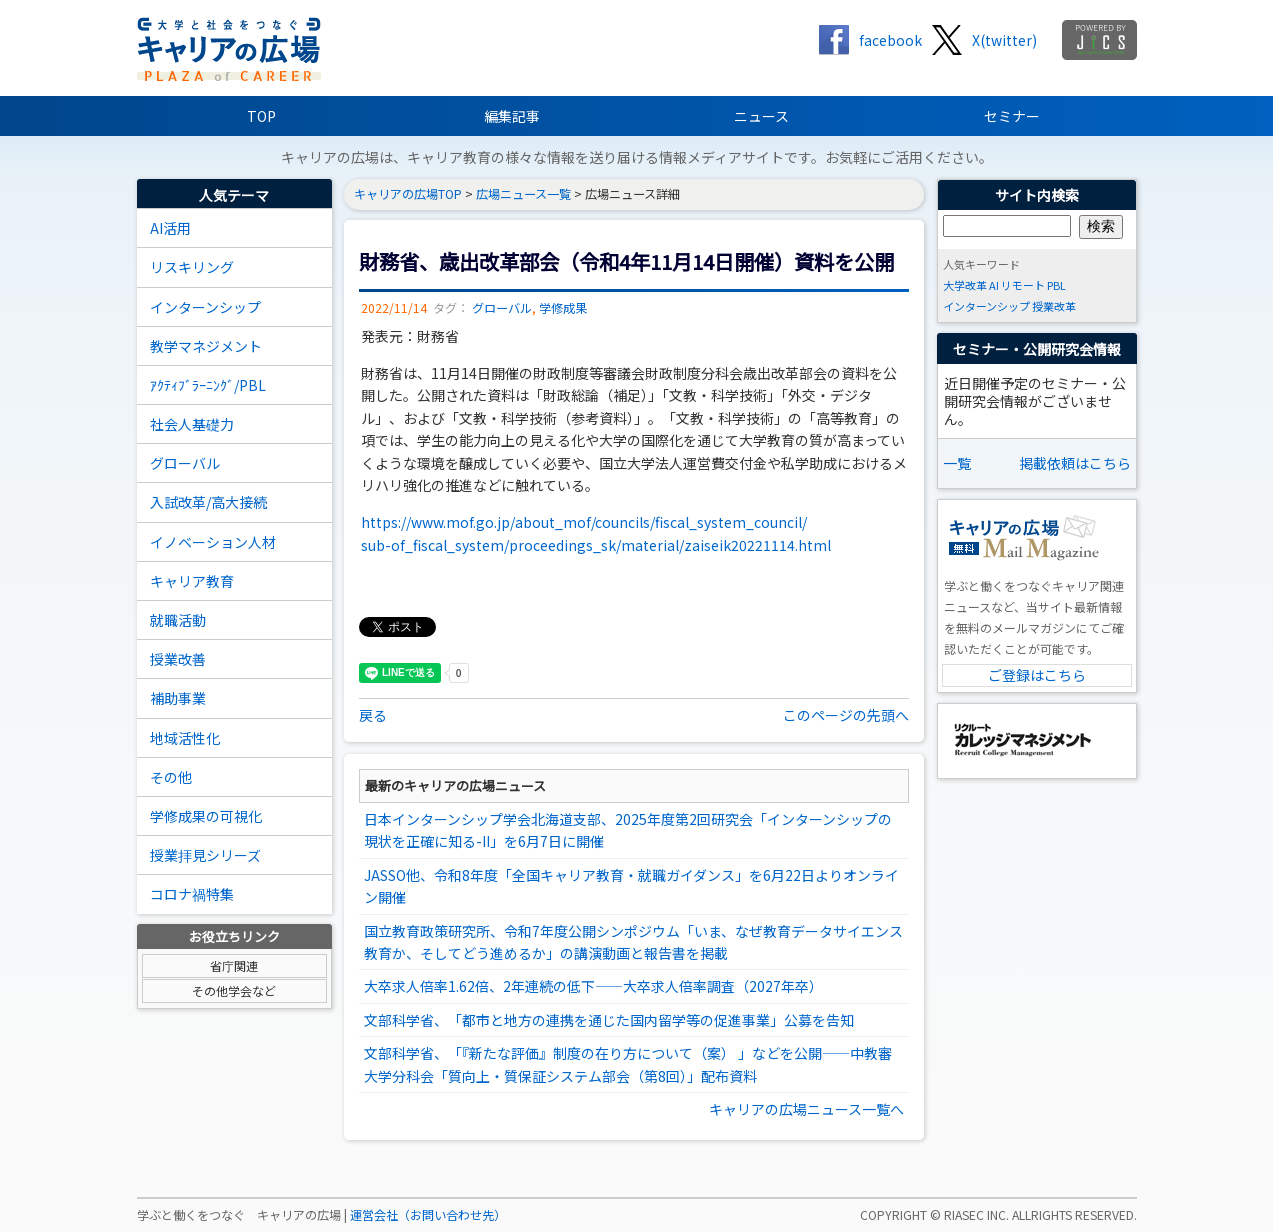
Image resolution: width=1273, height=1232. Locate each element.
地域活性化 (185, 738)
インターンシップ (205, 307)
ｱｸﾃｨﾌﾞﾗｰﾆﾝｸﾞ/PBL (208, 385)
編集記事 (512, 116)
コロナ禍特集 (192, 894)
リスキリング (192, 267)
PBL (1056, 285)
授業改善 (178, 659)
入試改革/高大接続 (208, 502)
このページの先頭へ (846, 715)
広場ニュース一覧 (523, 194)
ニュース (761, 116)
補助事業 (178, 698)
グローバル (185, 463)
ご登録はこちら (1037, 675)
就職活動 (178, 620)
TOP (261, 116)
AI (994, 285)
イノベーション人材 (213, 542)
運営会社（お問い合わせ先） (428, 1215)
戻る (373, 715)
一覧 (957, 463)
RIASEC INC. (976, 1215)
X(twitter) (1004, 40)
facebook (890, 40)
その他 (171, 777)
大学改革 (965, 285)
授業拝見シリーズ (205, 855)
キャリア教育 (192, 581)
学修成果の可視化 (206, 816)
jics (1099, 40)
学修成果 (563, 308)
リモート (1023, 285)
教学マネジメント (206, 346)
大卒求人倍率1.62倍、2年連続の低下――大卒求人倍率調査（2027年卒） (593, 986)
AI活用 (170, 228)
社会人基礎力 (192, 424)
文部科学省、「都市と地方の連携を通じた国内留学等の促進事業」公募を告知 (609, 1020)
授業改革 (1054, 306)
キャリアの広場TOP (408, 194)
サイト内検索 (1037, 195)
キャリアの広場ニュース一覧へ (806, 1109)
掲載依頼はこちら (1075, 463)
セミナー (1012, 116)
